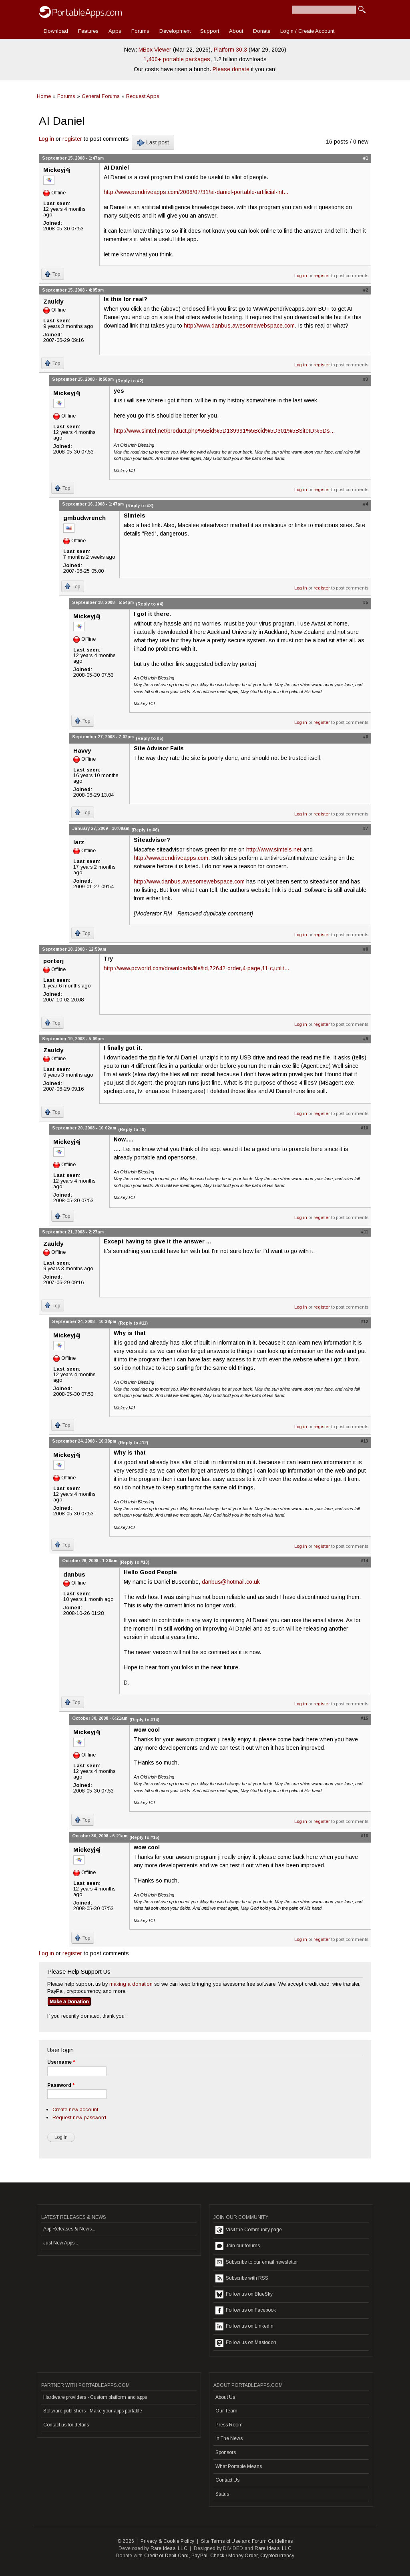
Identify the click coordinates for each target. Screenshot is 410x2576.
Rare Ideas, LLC (169, 2548)
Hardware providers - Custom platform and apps (95, 2397)
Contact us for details (66, 2425)
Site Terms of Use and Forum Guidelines (247, 2541)
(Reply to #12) (133, 1442)
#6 (365, 736)
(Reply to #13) (134, 1562)
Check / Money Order (234, 2555)
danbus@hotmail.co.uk (231, 1582)
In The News (229, 2438)
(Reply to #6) (145, 829)
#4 (365, 504)
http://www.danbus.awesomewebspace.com (239, 325)
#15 (364, 1718)
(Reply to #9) (132, 1129)
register (72, 139)
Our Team (226, 2411)
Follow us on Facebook (245, 2310)
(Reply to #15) (144, 1837)
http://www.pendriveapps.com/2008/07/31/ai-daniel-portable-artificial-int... (196, 192)
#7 (365, 828)
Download (56, 31)
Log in (46, 139)
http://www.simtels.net (273, 849)
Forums (140, 31)
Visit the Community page (248, 2230)
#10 (364, 1127)
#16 (364, 1835)
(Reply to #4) (149, 604)
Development (175, 31)
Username (61, 2062)
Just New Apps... (60, 2243)
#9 (365, 1038)
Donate (261, 31)
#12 (364, 1321)
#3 (365, 379)
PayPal (199, 2555)
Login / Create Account (307, 31)
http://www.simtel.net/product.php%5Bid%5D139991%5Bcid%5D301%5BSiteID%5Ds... (224, 431)
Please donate (231, 69)
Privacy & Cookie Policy (168, 2541)
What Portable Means (238, 2466)
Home (44, 96)
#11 (364, 1231)
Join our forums (237, 2246)
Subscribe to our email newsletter (256, 2262)
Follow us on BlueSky (244, 2294)
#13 (364, 1441)
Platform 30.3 (230, 49)
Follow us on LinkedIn (244, 2326)
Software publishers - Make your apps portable (92, 2411)
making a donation (131, 1984)
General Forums (101, 96)
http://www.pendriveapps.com (171, 858)
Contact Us (227, 2480)
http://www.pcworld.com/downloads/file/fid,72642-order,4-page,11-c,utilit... (196, 968)
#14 (364, 1560)
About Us (225, 2397)
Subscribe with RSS (241, 2278)
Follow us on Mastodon (245, 2343)
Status (222, 2494)
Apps (115, 31)
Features (88, 31)
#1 (365, 158)
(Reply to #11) (133, 1323)
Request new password (79, 2117)
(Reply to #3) (139, 505)
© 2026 (125, 2541)
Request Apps (142, 96)
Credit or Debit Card (166, 2555)
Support (209, 31)
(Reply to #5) (149, 738)
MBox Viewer (155, 49)
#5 (365, 602)
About (236, 31)
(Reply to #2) (129, 380)
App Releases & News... (69, 2229)
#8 (365, 949)
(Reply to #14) (144, 1719)
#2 (365, 290)
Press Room (229, 2425)
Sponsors (225, 2452)
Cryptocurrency (277, 2555)
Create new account (75, 2109)
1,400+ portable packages (176, 59)
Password (60, 2085)
